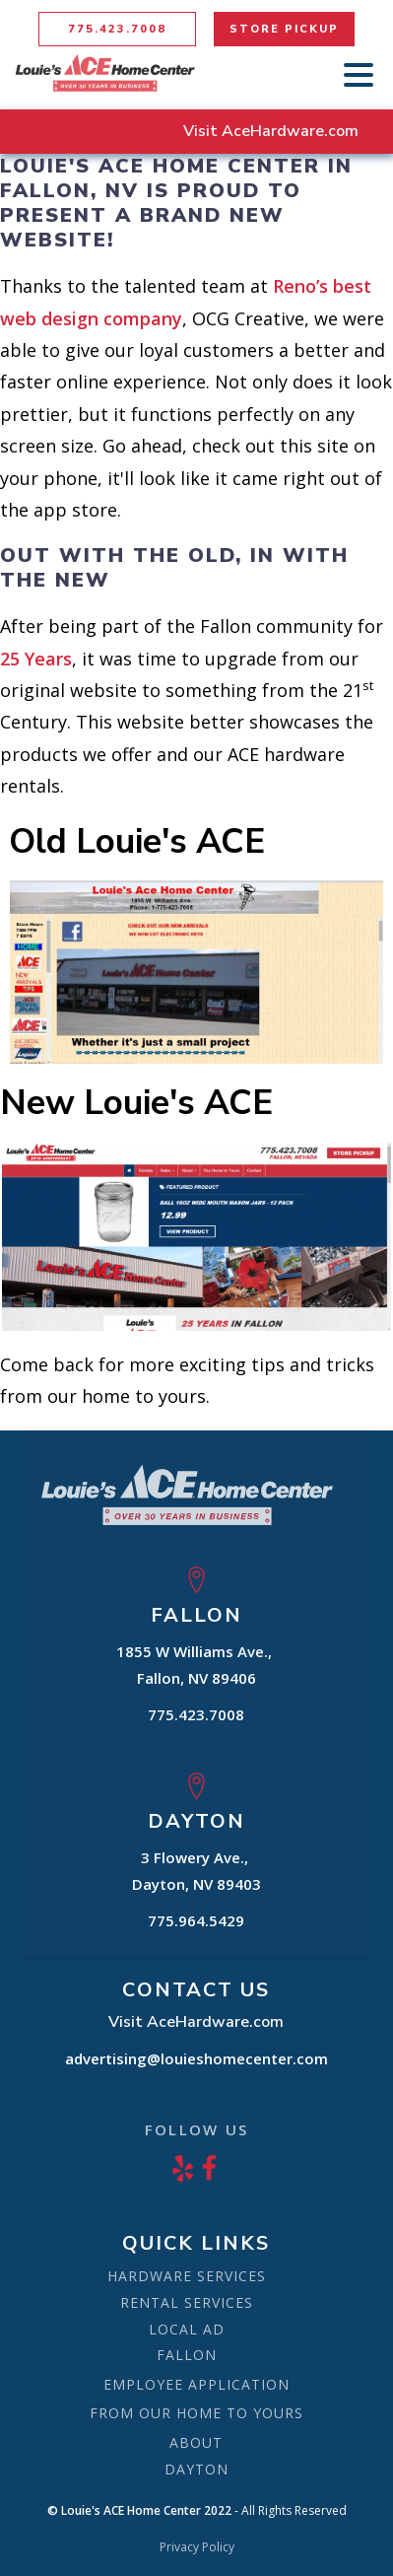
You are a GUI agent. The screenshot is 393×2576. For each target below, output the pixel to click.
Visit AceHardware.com (271, 131)
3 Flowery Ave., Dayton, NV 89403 (196, 1870)
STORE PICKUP (284, 29)
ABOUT (196, 2442)
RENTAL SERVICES (186, 2302)
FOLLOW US (196, 2129)
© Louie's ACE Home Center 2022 (139, 2511)
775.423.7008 (117, 29)
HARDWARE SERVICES (186, 2275)
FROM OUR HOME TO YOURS (196, 2412)
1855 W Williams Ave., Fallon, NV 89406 (196, 1664)
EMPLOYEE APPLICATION (196, 2384)
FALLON (187, 2354)
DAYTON (196, 2469)
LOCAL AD (187, 2329)
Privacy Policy (197, 2547)
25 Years (36, 658)
